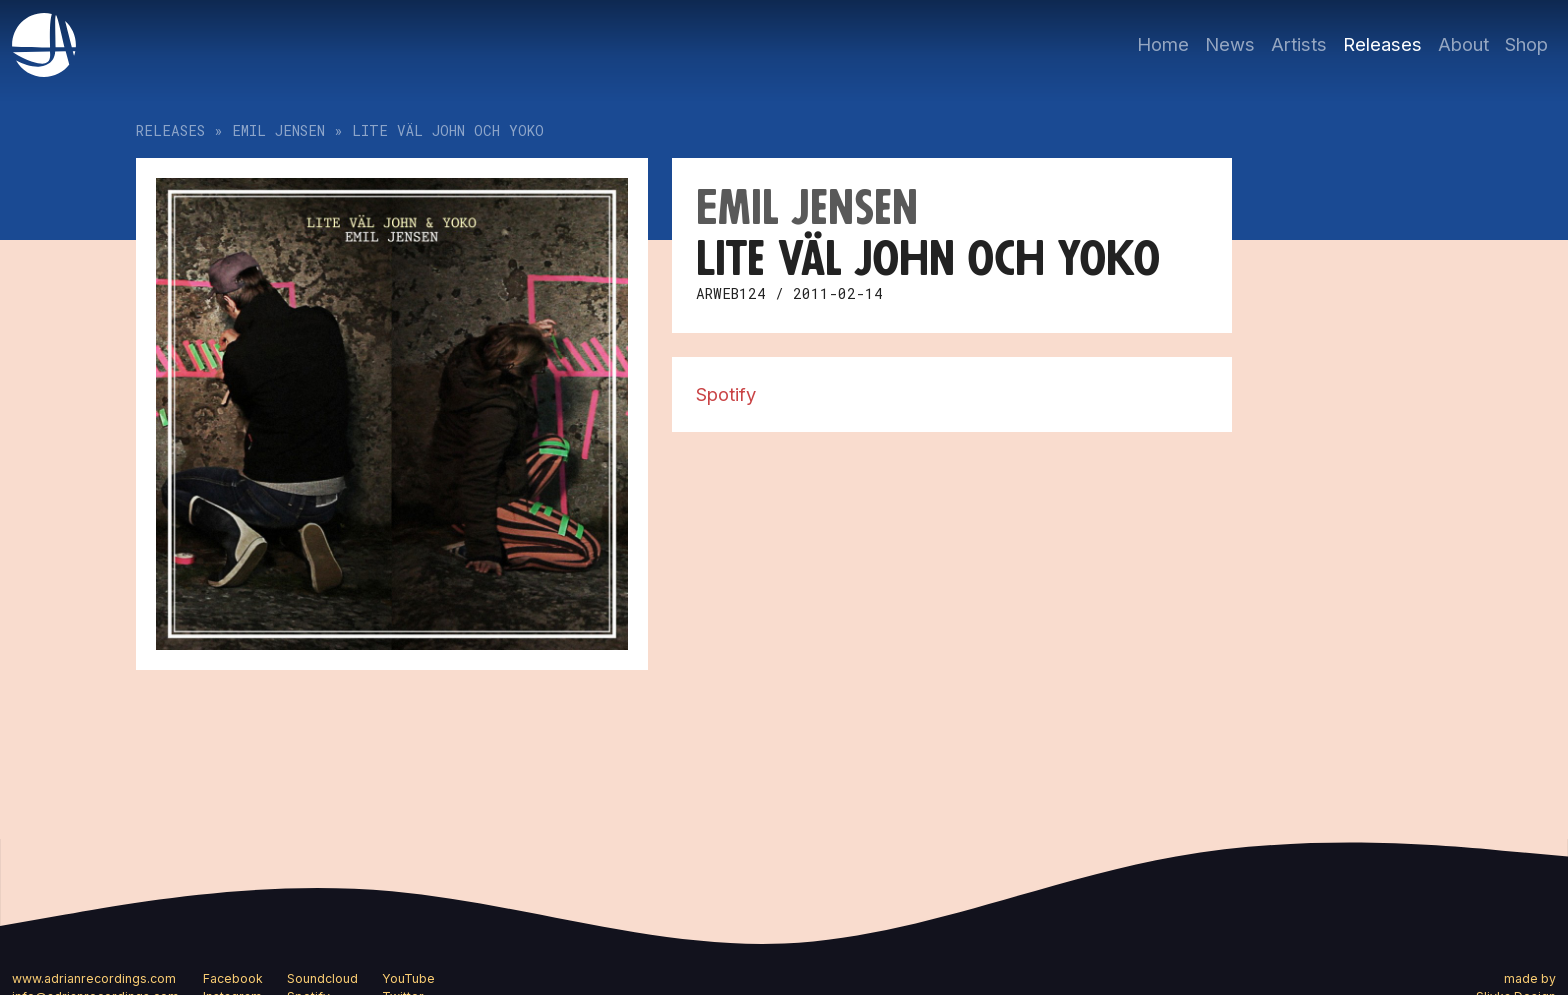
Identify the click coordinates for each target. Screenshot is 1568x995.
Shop (1526, 44)
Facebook (233, 978)
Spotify (726, 394)
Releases (1382, 44)
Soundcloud (322, 978)
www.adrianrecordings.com (94, 978)
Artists (1299, 44)
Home (1163, 44)
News (1230, 44)
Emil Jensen (278, 130)
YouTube (408, 978)
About (1463, 44)
